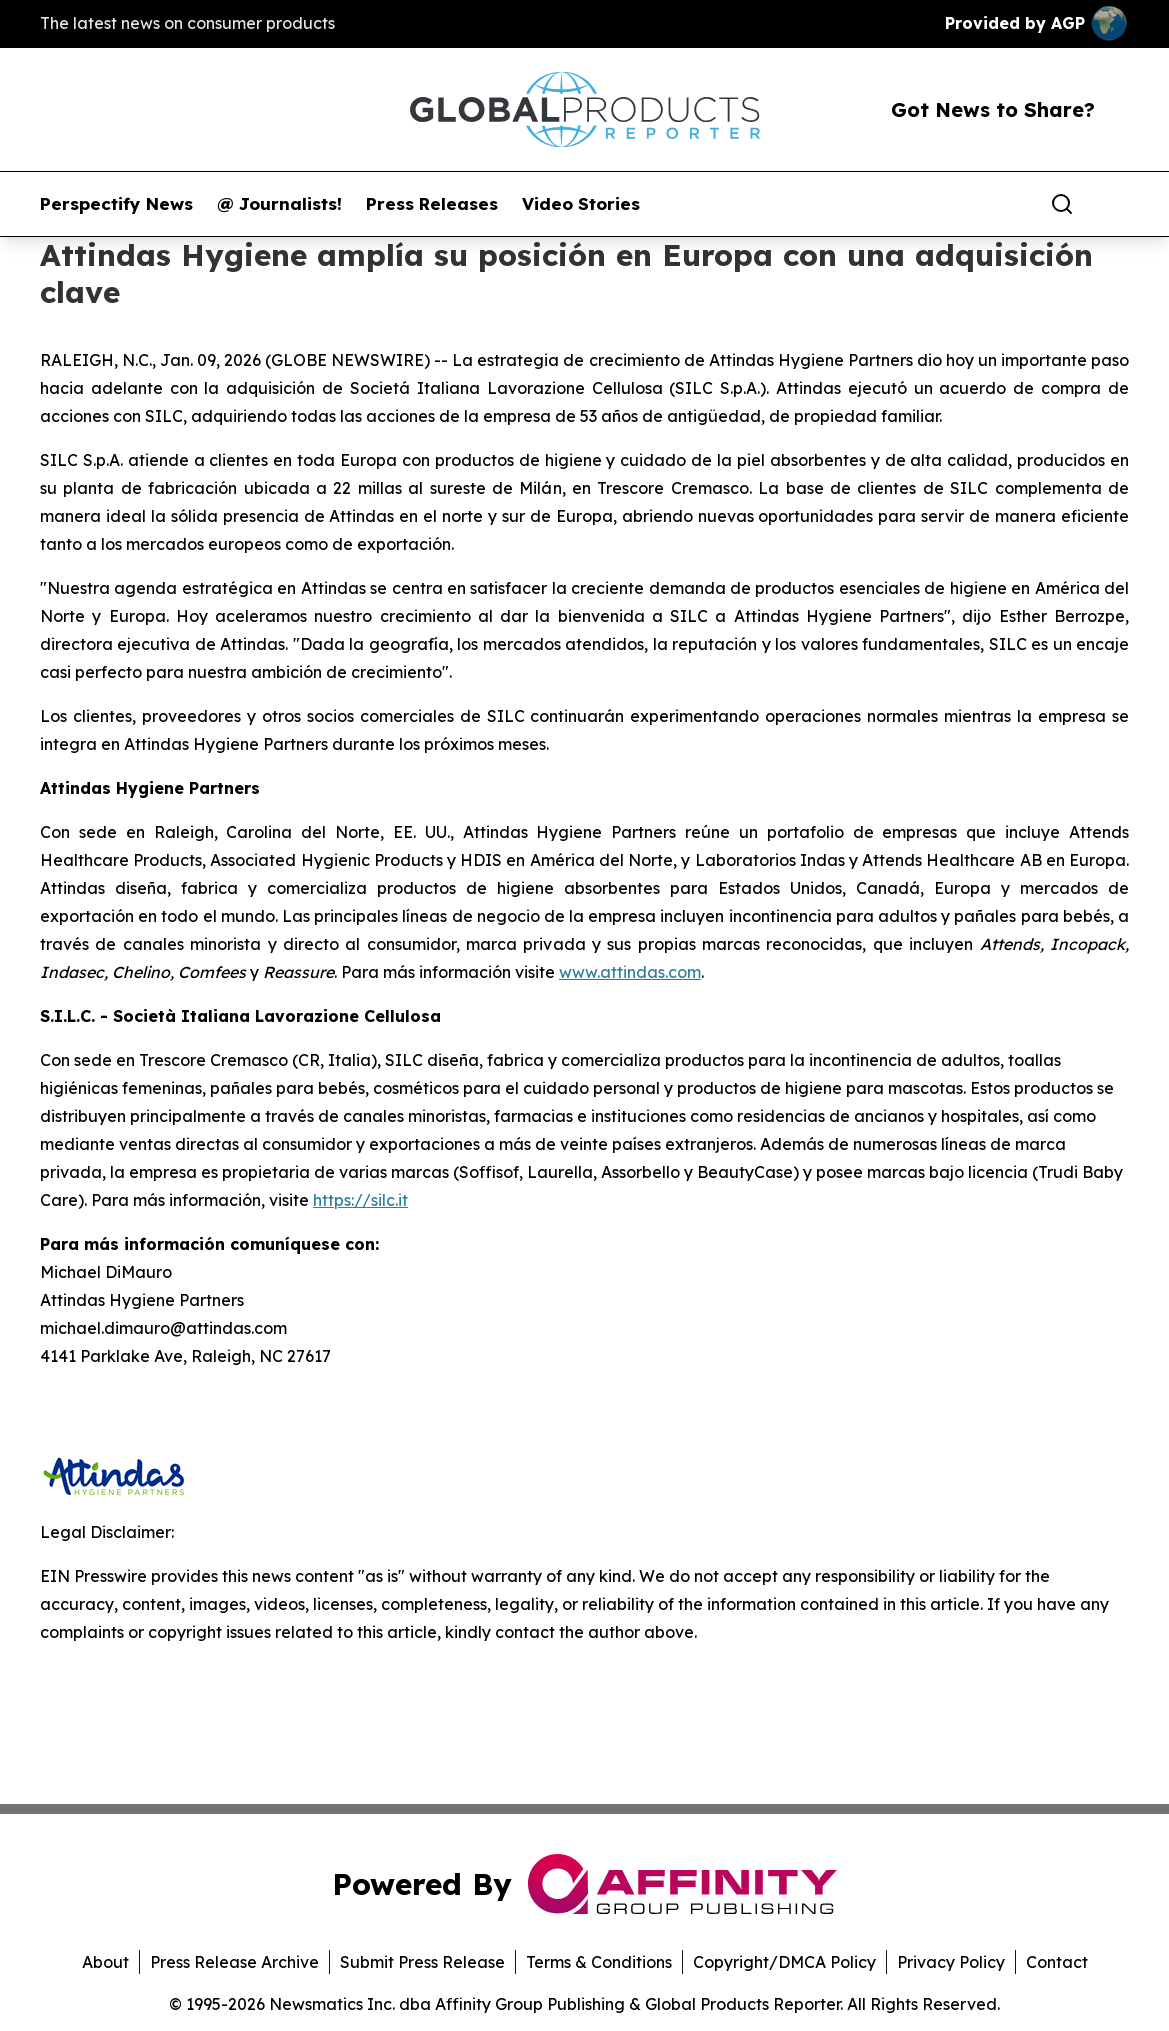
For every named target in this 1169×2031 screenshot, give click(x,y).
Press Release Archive (234, 1962)
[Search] (1062, 204)
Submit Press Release (422, 1962)
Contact (1057, 1962)
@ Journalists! (279, 204)
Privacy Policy (951, 1962)
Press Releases (432, 204)
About (105, 1962)
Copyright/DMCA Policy (784, 1962)
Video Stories (581, 204)
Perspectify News (116, 204)
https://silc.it (360, 1200)
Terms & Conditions (599, 1962)
